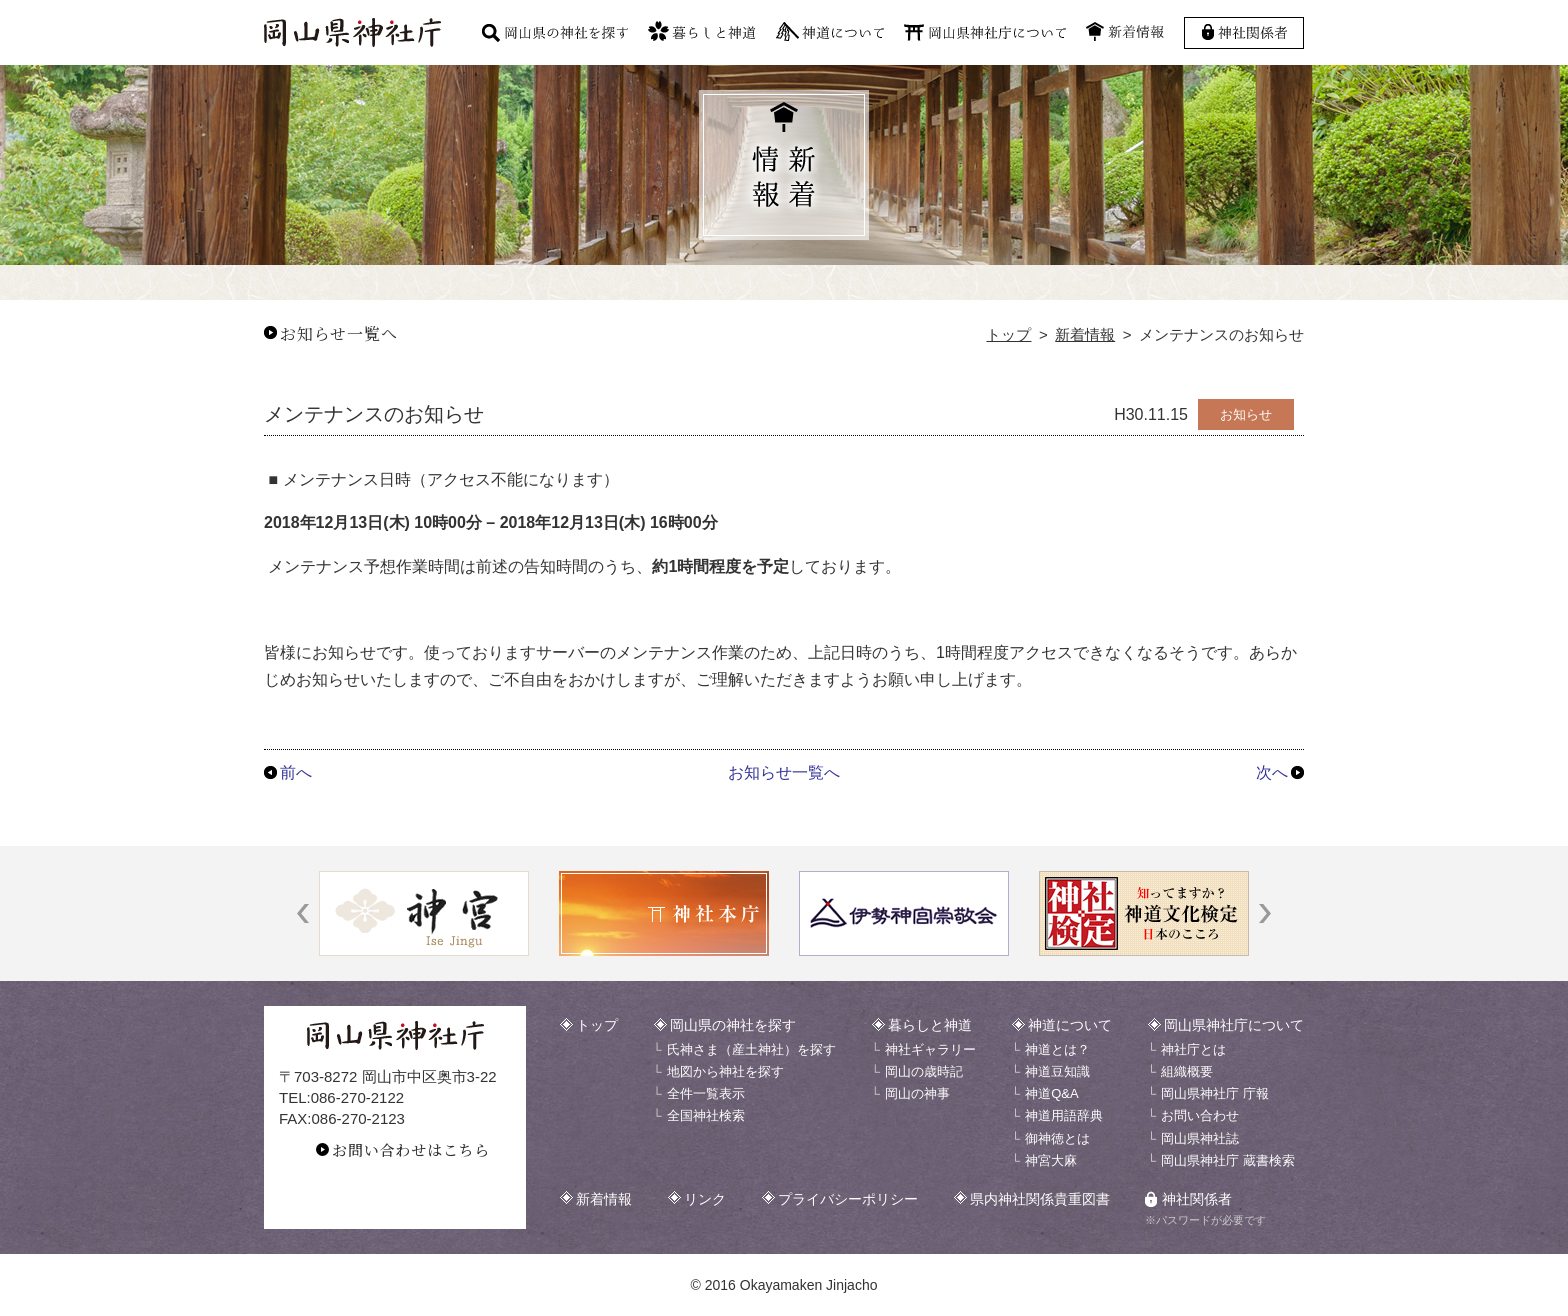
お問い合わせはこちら (411, 1149)
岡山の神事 (917, 1093)
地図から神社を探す (725, 1071)
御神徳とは (1057, 1138)
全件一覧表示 (706, 1093)
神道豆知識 (1057, 1071)
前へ (296, 772)
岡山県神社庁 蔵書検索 (1228, 1160)
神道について (1070, 1025)
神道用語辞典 (1064, 1115)
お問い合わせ (1200, 1115)
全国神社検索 (706, 1115)
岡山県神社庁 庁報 (1215, 1093)
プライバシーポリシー (848, 1199)
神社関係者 (1197, 1199)
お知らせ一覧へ (339, 333)
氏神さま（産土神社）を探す (751, 1049)
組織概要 (1187, 1071)
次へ (1272, 772)
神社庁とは (1193, 1049)
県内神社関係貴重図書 (1040, 1199)
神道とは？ (1057, 1049)
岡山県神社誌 (1200, 1138)
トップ (1008, 334)
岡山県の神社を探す (733, 1025)
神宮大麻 (1051, 1160)
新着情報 (1085, 334)
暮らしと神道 (930, 1025)
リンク (705, 1199)
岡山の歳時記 (924, 1071)
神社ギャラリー (930, 1049)
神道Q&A (1051, 1093)
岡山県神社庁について (1234, 1025)
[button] (303, 914)
